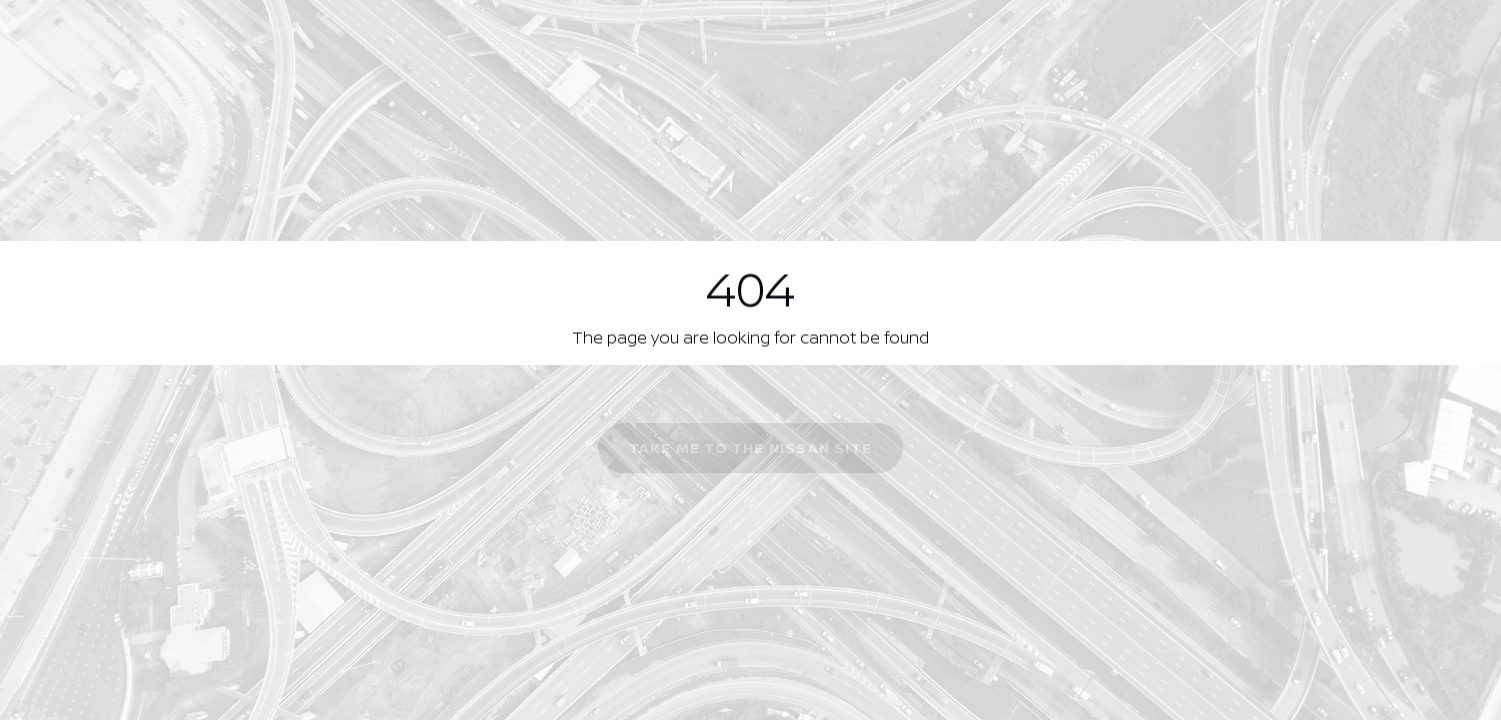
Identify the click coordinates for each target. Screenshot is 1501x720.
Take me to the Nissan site (750, 449)
